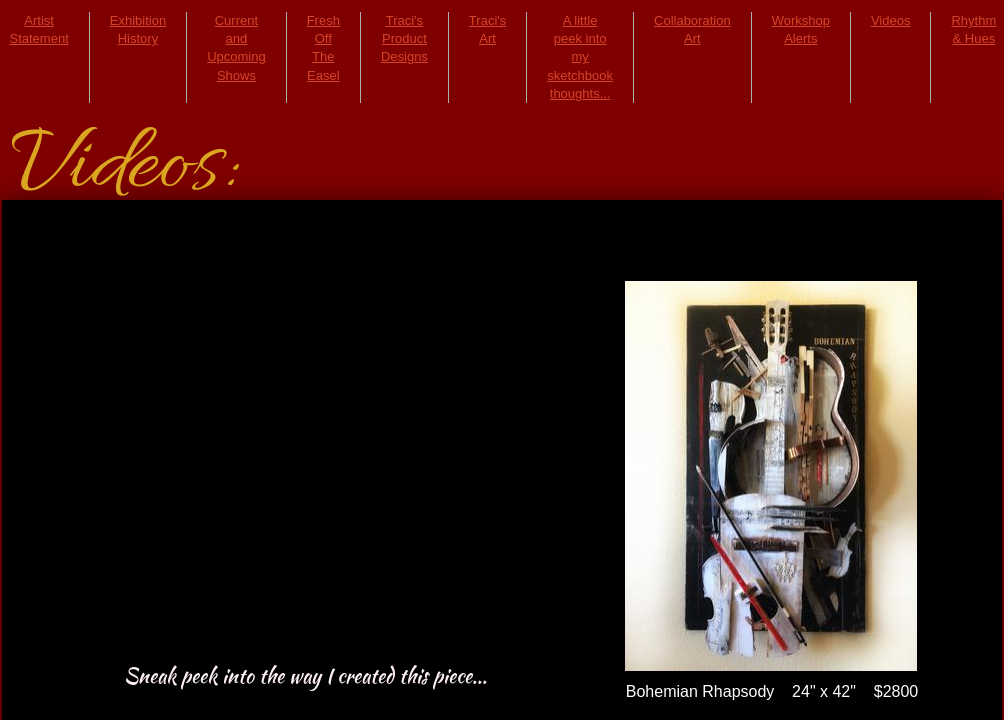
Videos (891, 20)
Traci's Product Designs (404, 38)
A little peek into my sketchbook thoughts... (580, 57)
